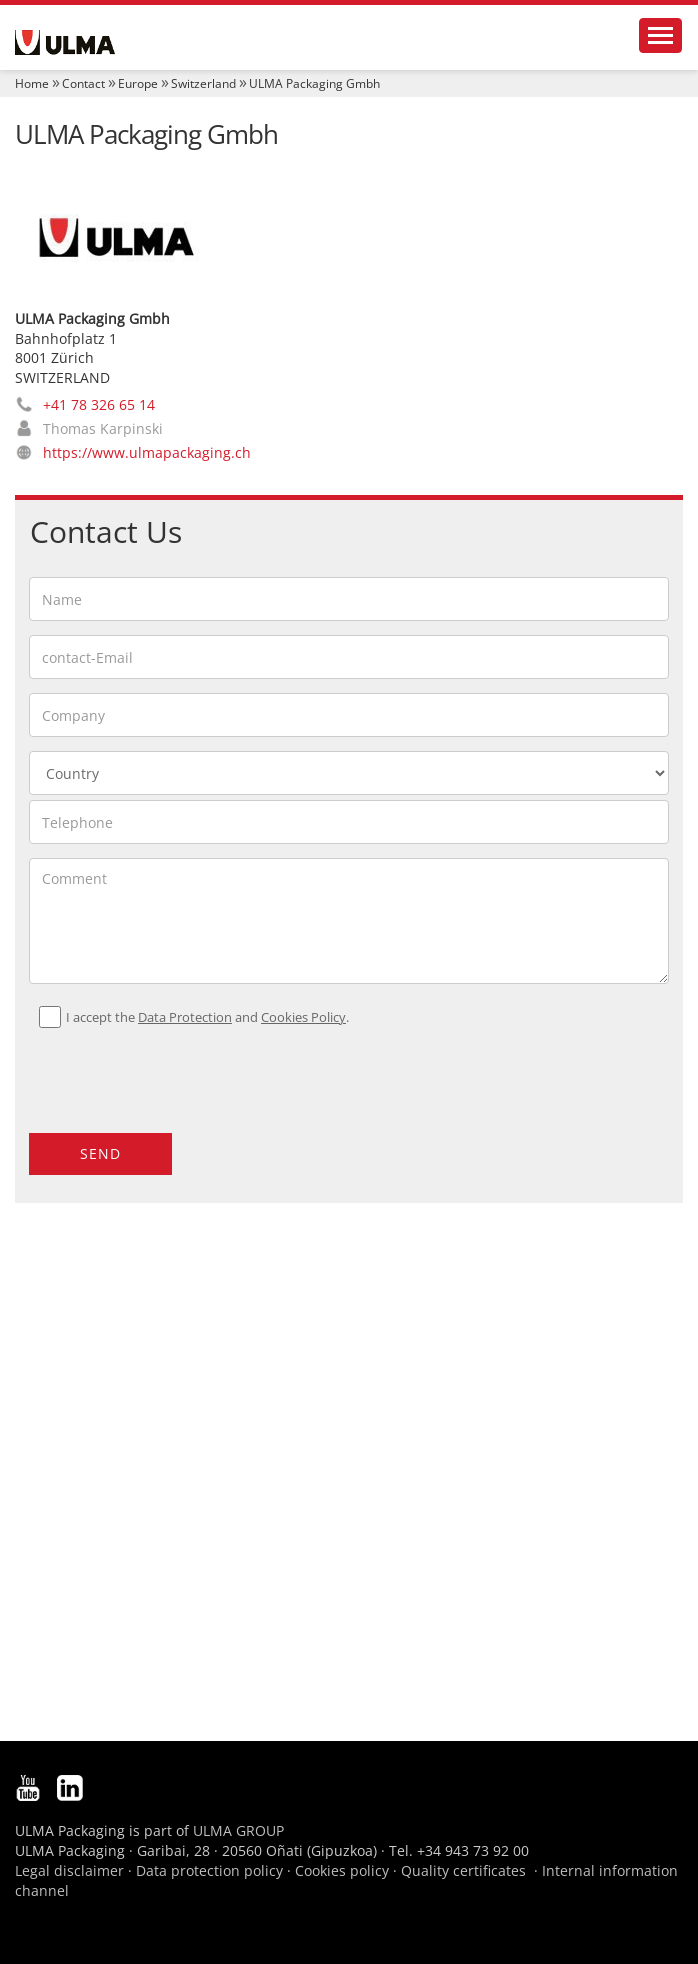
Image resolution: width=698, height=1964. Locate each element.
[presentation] (150, 1072)
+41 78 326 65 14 (99, 404)
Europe (138, 83)
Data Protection (185, 1017)
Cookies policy (342, 1870)
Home (32, 83)
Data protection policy (209, 1870)
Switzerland (203, 83)
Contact (83, 83)
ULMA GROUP (238, 1830)
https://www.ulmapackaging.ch (147, 452)
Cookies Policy (303, 1017)
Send (100, 1153)
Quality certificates (463, 1870)
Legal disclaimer (69, 1870)
